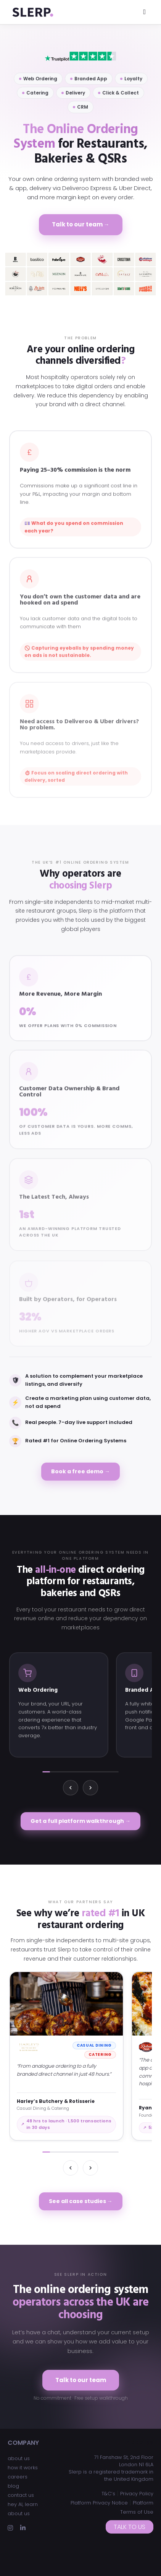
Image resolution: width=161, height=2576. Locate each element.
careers (17, 2476)
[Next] (90, 1787)
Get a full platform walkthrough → (80, 1821)
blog (13, 2486)
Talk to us (129, 2526)
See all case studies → (81, 2201)
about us (19, 2458)
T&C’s (108, 2493)
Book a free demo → (80, 1471)
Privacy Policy (136, 2493)
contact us (21, 2495)
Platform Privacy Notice (99, 2503)
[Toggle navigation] (144, 12)
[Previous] (70, 1787)
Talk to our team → (80, 224)
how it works (23, 2467)
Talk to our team (80, 2380)
